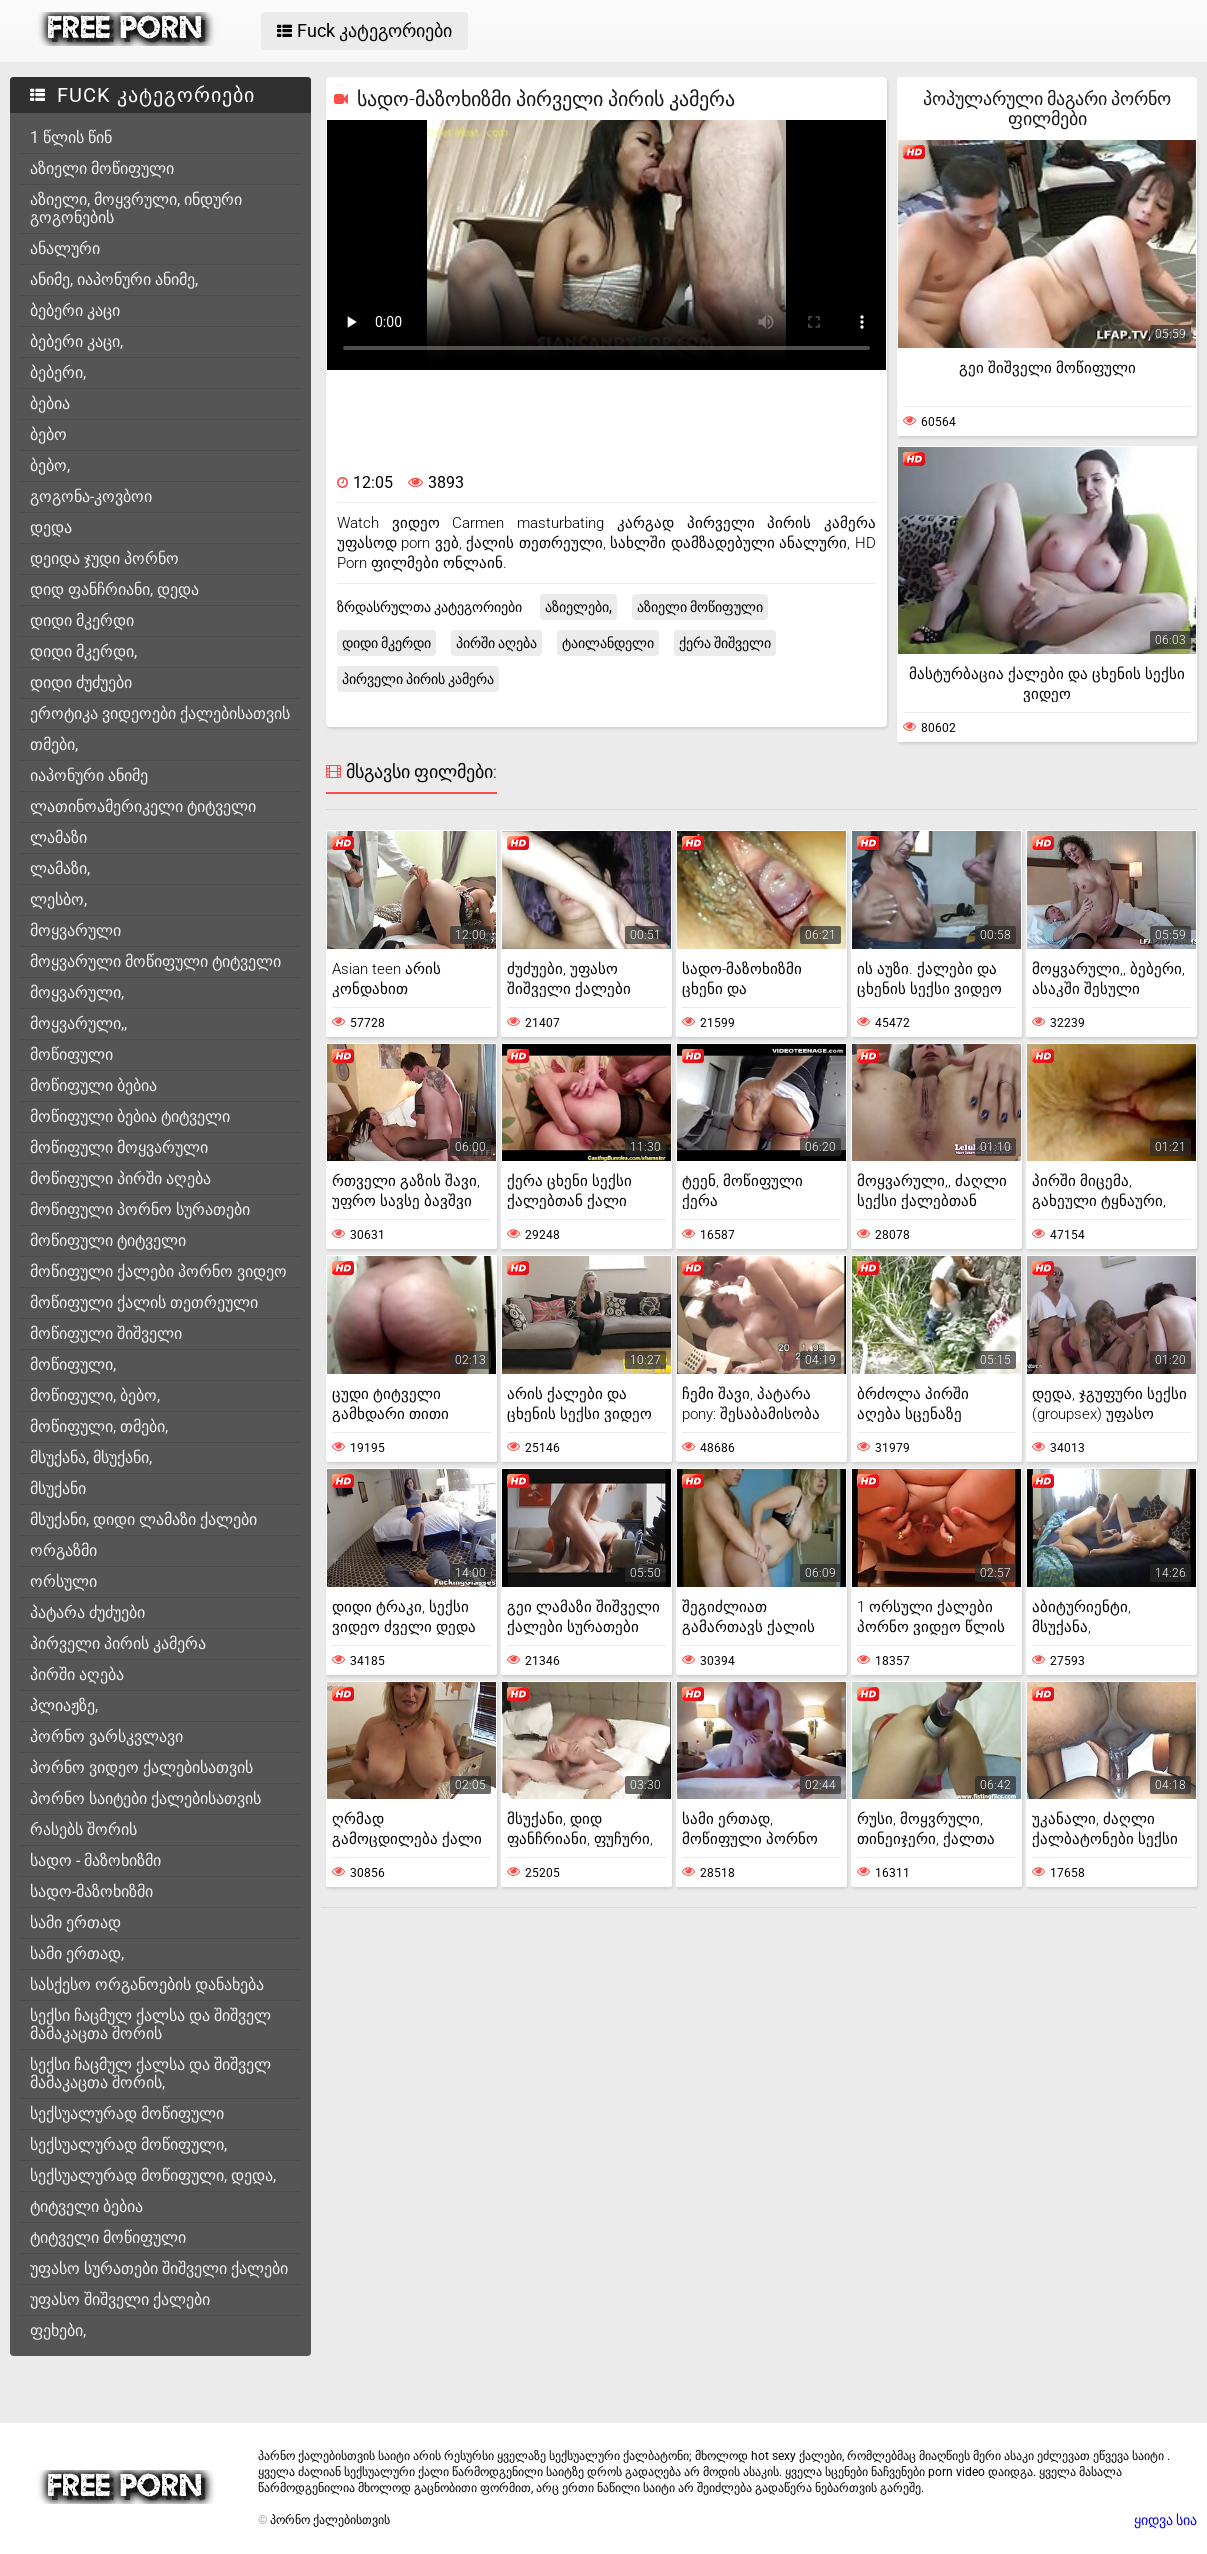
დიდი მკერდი (82, 620)
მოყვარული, (77, 992)
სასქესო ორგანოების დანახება (147, 1984)
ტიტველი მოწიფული (108, 2237)
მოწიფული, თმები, (99, 1426)
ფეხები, (58, 2330)
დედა (51, 527)
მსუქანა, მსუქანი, (91, 1457)
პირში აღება (77, 1674)
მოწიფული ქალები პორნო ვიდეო (158, 1271)
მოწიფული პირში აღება (120, 1178)
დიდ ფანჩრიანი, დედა (114, 589)
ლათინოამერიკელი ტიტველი (143, 806)
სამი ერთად (75, 1922)
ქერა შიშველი (725, 643)
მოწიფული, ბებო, (95, 1395)
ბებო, (50, 465)
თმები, (54, 744)
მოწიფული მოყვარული (119, 1147)
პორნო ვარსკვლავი (106, 1736)
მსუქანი (58, 1488)
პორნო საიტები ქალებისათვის (145, 1798)
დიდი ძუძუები (81, 682)
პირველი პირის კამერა (118, 1643)
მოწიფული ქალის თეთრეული (144, 1302)
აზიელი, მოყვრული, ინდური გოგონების (136, 208)
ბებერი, (58, 372)
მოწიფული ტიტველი (108, 1240)
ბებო (48, 434)
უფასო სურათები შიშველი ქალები (159, 2268)
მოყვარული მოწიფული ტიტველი (155, 961)
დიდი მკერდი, (83, 651)
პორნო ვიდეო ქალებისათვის (141, 1767)
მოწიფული (71, 1054)
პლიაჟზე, (64, 1705)
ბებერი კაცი (75, 310)
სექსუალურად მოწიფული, (128, 2144)
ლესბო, (58, 899)
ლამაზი (58, 837)
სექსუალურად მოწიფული (127, 2113)
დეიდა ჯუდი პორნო (104, 558)
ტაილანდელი (608, 643)
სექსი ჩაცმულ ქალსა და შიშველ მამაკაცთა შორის (150, 2024)
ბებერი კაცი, (76, 341)
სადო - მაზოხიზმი (95, 1860)
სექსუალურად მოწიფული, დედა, (153, 2175)
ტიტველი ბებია (86, 2206)
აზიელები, (578, 607)
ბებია (50, 403)
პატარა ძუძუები (87, 1612)
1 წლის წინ (71, 137)
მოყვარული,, (78, 1023)
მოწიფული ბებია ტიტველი (130, 1116)
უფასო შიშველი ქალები (120, 2299)
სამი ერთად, (77, 1953)
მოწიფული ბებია (93, 1085)
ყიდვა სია (1165, 2520)
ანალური (65, 248)
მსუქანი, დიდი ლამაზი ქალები (143, 1519)
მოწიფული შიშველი (106, 1333)
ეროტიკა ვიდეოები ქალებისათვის (160, 713)
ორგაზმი (63, 1550)
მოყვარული (75, 930)
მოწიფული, (73, 1364)
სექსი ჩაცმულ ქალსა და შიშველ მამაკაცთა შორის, (150, 2073)
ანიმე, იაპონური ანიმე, (114, 279)
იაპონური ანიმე (89, 775)
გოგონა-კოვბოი (91, 496)
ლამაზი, (60, 868)
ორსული (63, 1581)
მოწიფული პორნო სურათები (140, 1209)
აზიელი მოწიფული (102, 168)
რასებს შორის (83, 1829)
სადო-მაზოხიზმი (91, 1891)
